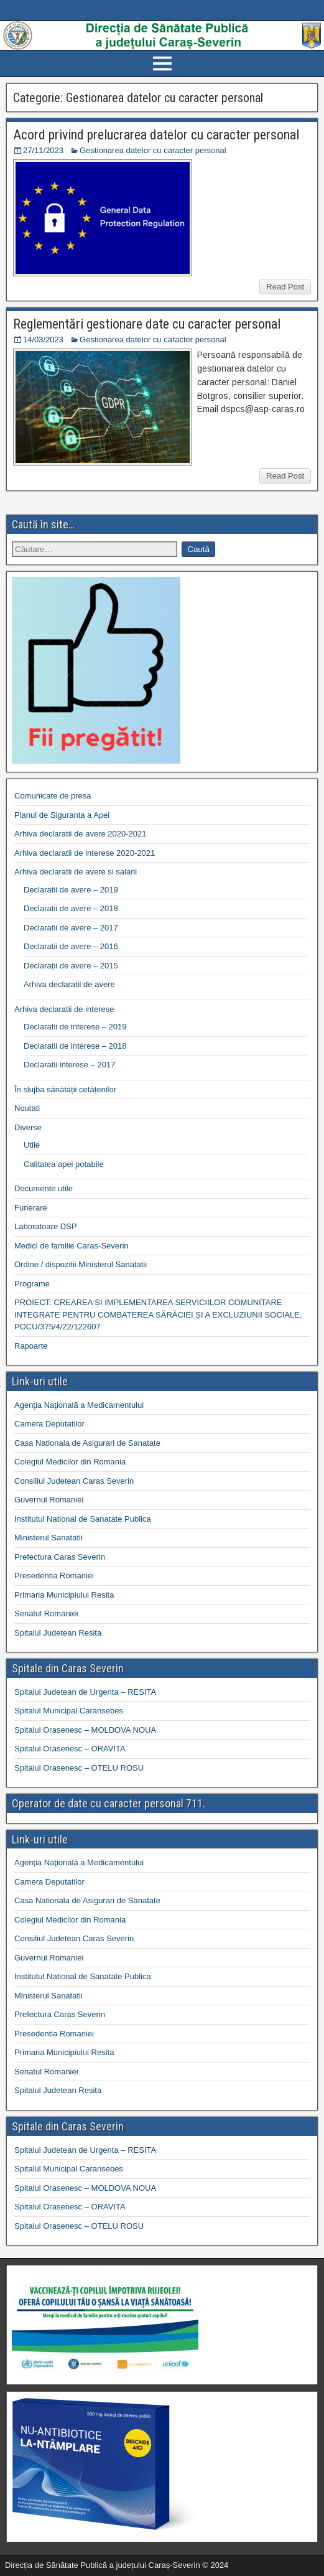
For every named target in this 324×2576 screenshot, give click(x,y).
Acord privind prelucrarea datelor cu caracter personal (156, 135)
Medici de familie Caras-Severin (71, 1245)
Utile (32, 1145)
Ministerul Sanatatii (48, 1537)
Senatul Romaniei (46, 1613)
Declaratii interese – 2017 (69, 1064)
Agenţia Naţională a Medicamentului (79, 1405)
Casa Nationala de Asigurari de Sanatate (87, 1443)
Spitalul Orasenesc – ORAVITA (70, 1748)
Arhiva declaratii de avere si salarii (75, 871)
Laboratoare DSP (45, 1226)
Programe (32, 1283)
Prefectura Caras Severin (59, 1557)
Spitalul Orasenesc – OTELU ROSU (79, 1768)
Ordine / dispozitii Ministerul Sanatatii (80, 1264)
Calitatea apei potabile (64, 1164)
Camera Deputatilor (49, 1423)
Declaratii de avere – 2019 (71, 889)
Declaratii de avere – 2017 (71, 927)
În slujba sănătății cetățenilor (65, 1089)
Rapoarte (30, 1346)
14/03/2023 (43, 339)
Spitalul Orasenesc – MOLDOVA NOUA (85, 1730)
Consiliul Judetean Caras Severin (74, 1481)
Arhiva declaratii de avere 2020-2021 (80, 833)
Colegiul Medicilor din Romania (70, 1461)
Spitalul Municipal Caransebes (68, 1710)
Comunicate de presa (52, 795)
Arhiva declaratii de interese (64, 1009)
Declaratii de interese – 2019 (75, 1026)
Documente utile (43, 1188)
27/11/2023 (43, 150)
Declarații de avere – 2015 (71, 965)
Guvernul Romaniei (48, 1499)
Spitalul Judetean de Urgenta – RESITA (85, 1692)
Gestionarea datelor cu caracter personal (153, 150)
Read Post (285, 286)
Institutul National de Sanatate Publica (82, 1519)
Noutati (27, 1108)
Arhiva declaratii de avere (69, 984)
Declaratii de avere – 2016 (71, 946)
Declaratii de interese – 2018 (75, 1046)
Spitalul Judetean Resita (57, 1632)
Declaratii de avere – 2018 (71, 908)
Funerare (30, 1207)
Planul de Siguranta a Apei (61, 815)
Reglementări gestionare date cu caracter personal (146, 324)
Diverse (28, 1127)
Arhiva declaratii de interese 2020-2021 (84, 853)
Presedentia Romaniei (54, 1575)
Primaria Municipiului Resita (64, 1594)
